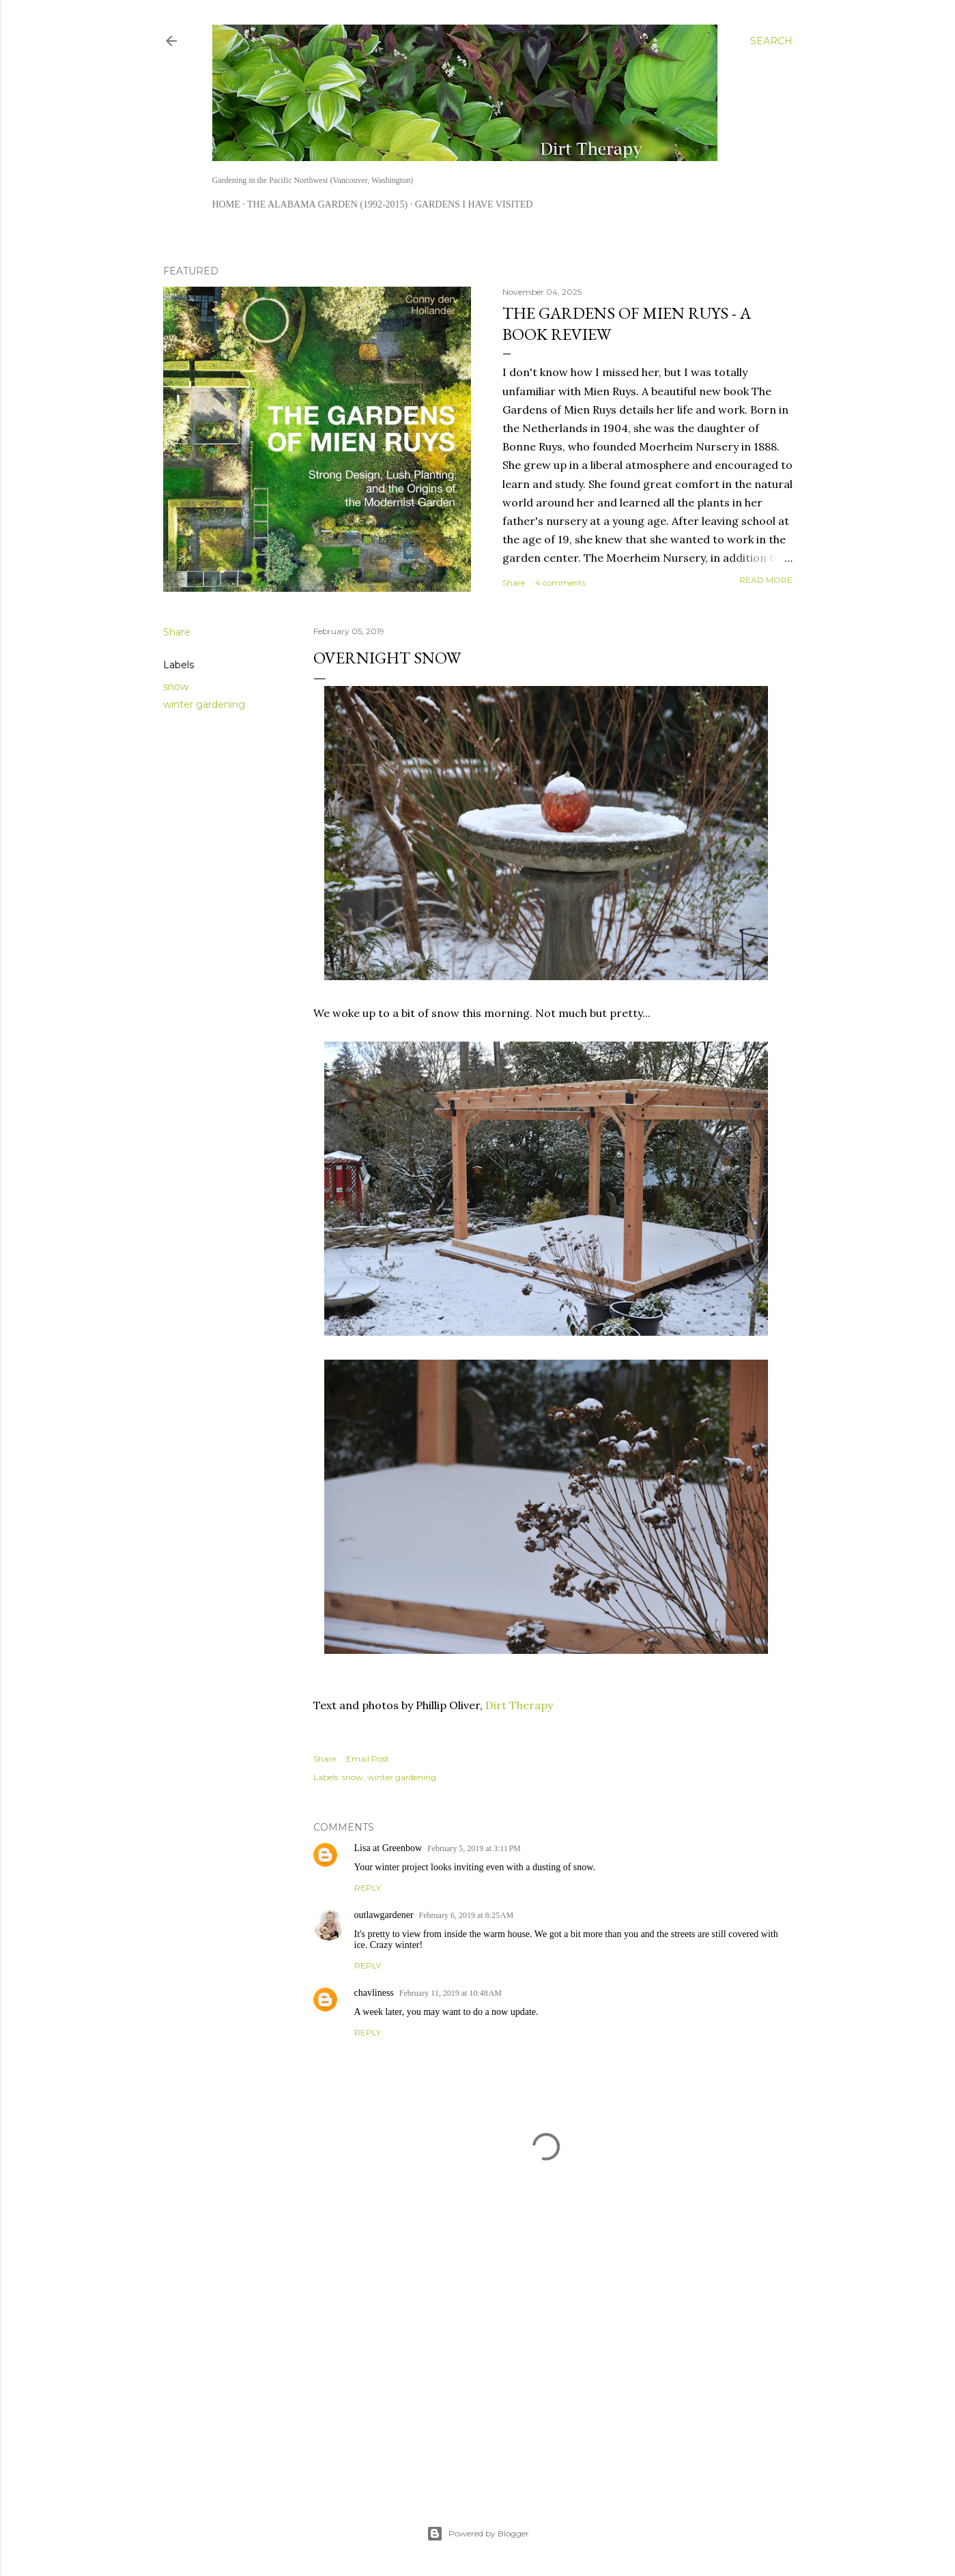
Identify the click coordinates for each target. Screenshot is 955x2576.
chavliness (374, 1993)
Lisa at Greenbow (388, 1848)
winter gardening (204, 704)
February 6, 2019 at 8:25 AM (466, 1915)
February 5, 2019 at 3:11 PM (474, 1848)
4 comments (560, 582)
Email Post (367, 1759)
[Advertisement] (546, 2361)
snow (175, 687)
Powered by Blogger (478, 2533)
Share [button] (513, 582)
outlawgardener (384, 1915)
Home (226, 204)
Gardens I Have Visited (474, 204)
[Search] (771, 41)
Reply (367, 1888)
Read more (766, 580)
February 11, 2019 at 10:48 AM (450, 1993)
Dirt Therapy (519, 1705)
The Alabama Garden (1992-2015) (327, 204)
